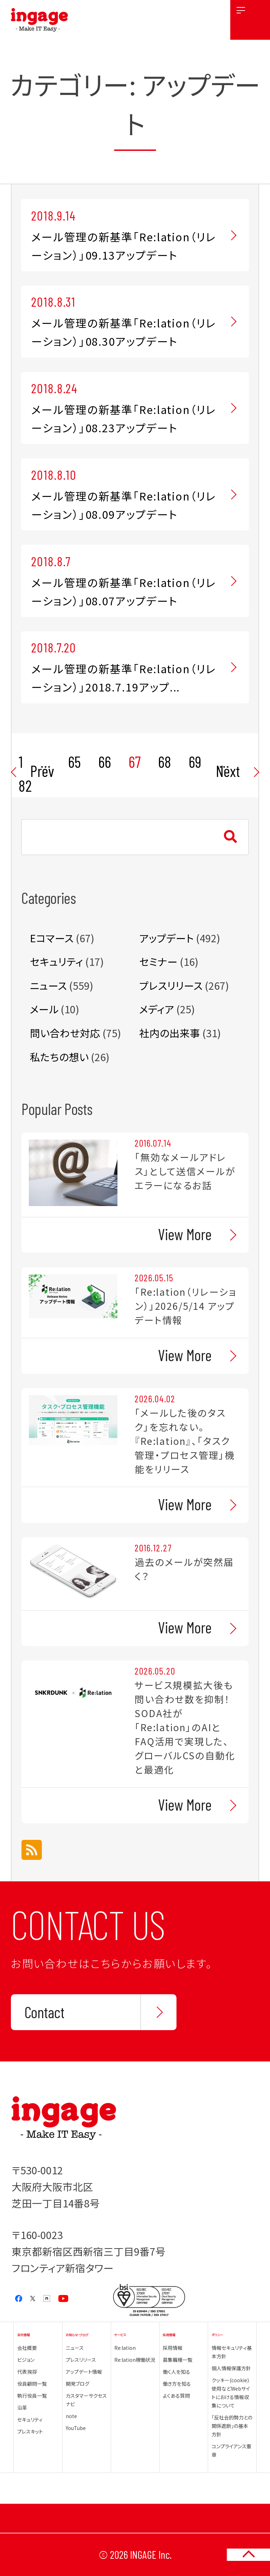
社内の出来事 (169, 1033)
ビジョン (25, 2359)
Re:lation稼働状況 (134, 2359)
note (71, 2415)
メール (44, 1009)
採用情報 (172, 2347)
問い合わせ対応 (65, 1033)
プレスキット (30, 2431)
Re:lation (125, 2347)
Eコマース (51, 938)
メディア (156, 1009)
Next (228, 770)
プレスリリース (170, 985)
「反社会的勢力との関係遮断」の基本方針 (232, 2426)
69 (195, 761)
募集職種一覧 (177, 2359)
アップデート (166, 938)
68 (164, 761)
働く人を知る (176, 2371)
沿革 (22, 2407)
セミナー (158, 961)
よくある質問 (176, 2395)
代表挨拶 (27, 2371)
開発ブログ (77, 2383)
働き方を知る (177, 2383)
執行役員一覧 (32, 2395)
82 (25, 785)
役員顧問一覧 (32, 2383)
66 (104, 761)
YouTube (76, 2427)
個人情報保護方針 (231, 2368)
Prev (42, 770)
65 (74, 761)
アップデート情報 (84, 2371)
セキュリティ (56, 961)
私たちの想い (59, 1057)
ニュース (48, 985)
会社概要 (27, 2347)
